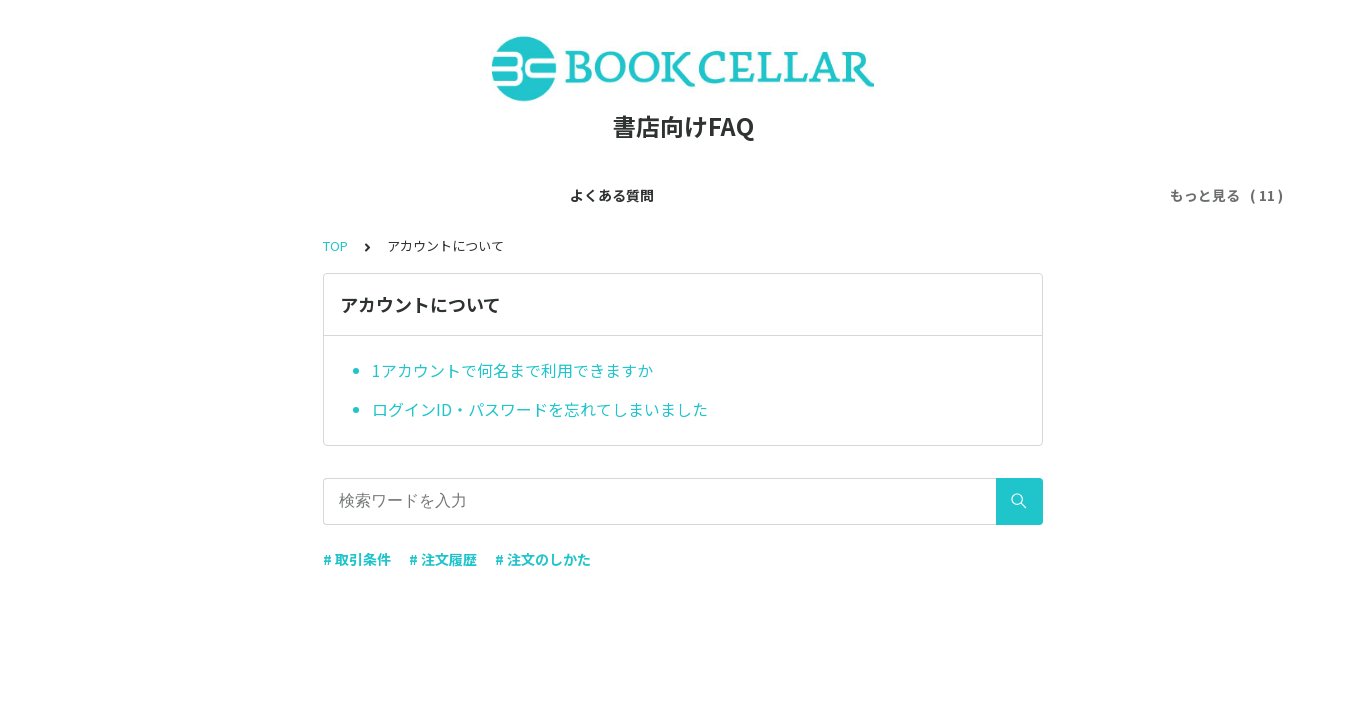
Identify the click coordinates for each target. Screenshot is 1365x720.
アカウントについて (469, 195)
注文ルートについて (1015, 195)
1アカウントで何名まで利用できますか (512, 370)
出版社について (763, 195)
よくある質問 (196, 195)
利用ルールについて (623, 195)
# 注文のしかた (543, 559)
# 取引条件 (357, 559)
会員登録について (322, 195)
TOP (335, 245)
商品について (882, 195)
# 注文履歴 (443, 559)
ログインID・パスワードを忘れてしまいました (540, 409)
